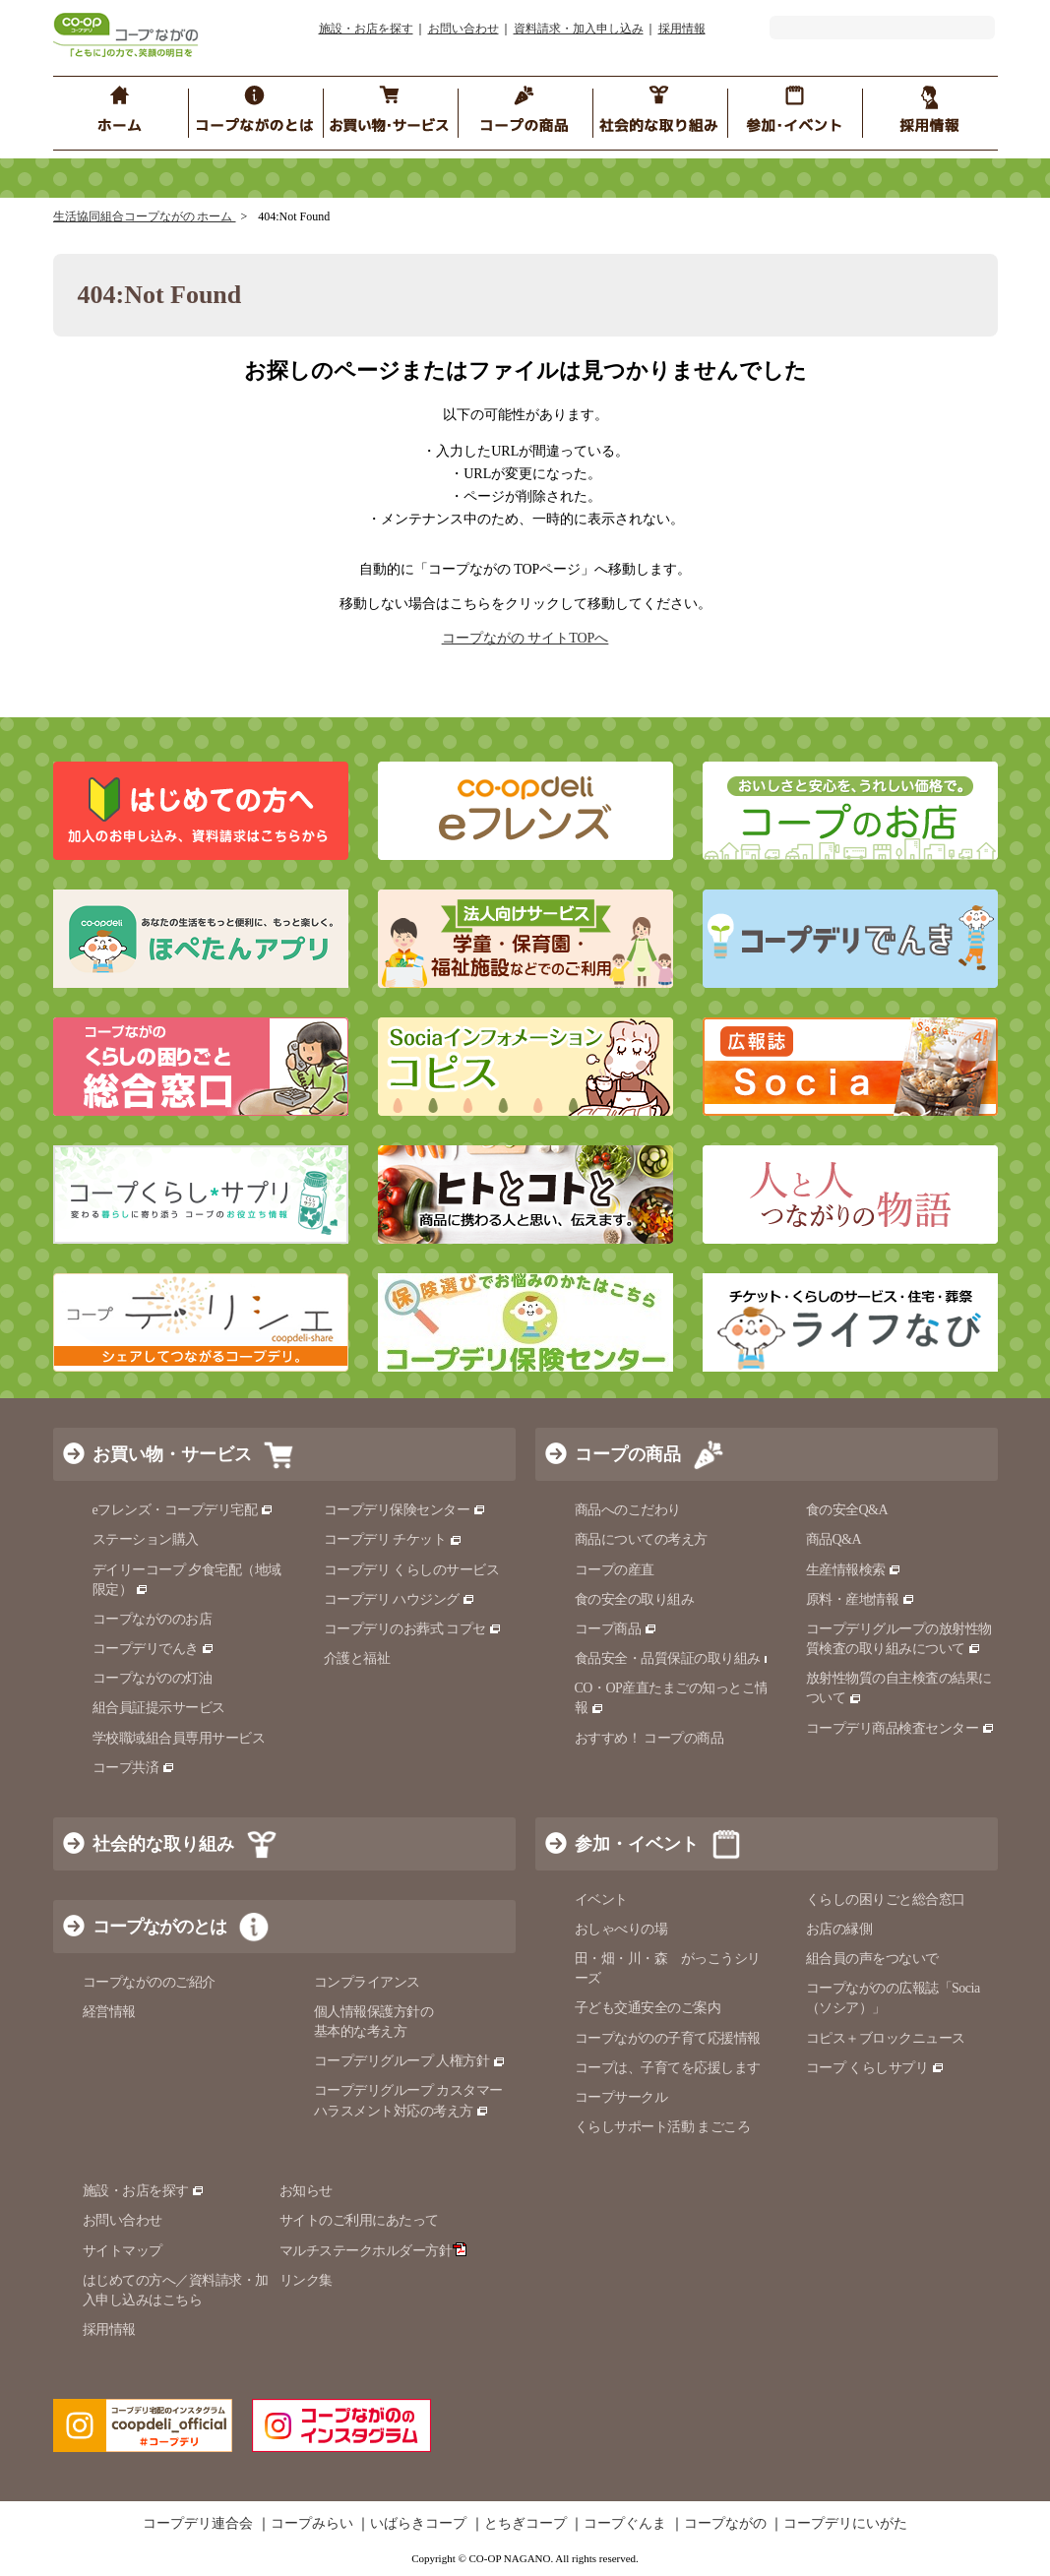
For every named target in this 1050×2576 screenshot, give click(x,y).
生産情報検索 (854, 1570)
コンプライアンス (367, 1982)
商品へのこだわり (628, 1510)
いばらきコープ (418, 2524)
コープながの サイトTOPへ (525, 638)
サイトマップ (122, 2250)
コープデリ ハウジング (400, 1599)
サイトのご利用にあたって (359, 2220)
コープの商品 (628, 1454)
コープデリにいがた (845, 2524)
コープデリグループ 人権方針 (410, 2061)
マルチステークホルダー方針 (373, 2250)
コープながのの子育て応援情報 (668, 2038)
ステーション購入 (146, 1539)
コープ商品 (616, 1629)
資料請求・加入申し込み (579, 28)
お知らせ (306, 2190)
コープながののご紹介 (149, 1982)
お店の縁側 (839, 1929)
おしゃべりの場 (621, 1929)
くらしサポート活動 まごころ (663, 2126)
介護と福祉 (357, 1658)
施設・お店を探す (366, 28)
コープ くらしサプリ (875, 2067)
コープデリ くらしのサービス (412, 1570)
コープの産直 (614, 1570)
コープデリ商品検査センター (900, 1728)
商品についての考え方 (641, 1539)
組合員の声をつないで (872, 1958)
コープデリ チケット (393, 1539)
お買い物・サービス (172, 1454)
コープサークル (621, 2097)
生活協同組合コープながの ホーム (144, 216)
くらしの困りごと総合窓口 (885, 1899)
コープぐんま (625, 2524)
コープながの (725, 2524)
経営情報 (109, 2011)
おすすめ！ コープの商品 (649, 1738)
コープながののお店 (153, 1619)
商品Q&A (834, 1539)
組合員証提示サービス (159, 1707)
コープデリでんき (154, 1648)
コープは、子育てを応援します (668, 2067)
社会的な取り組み (163, 1844)
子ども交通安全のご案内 (648, 2007)
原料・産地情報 (860, 1599)
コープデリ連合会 (198, 2524)
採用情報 (682, 28)
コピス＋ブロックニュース (885, 2038)
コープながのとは (159, 1926)
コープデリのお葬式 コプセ (413, 1629)
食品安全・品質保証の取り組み (676, 1658)
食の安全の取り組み (635, 1599)
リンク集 (306, 2280)
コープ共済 (134, 1767)
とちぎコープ (525, 2524)
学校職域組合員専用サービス (179, 1738)
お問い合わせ (463, 28)
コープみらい (312, 2524)
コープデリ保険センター (405, 1510)
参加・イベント (637, 1844)
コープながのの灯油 (153, 1678)
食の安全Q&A (847, 1510)
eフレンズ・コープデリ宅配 (184, 1510)
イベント (601, 1899)
